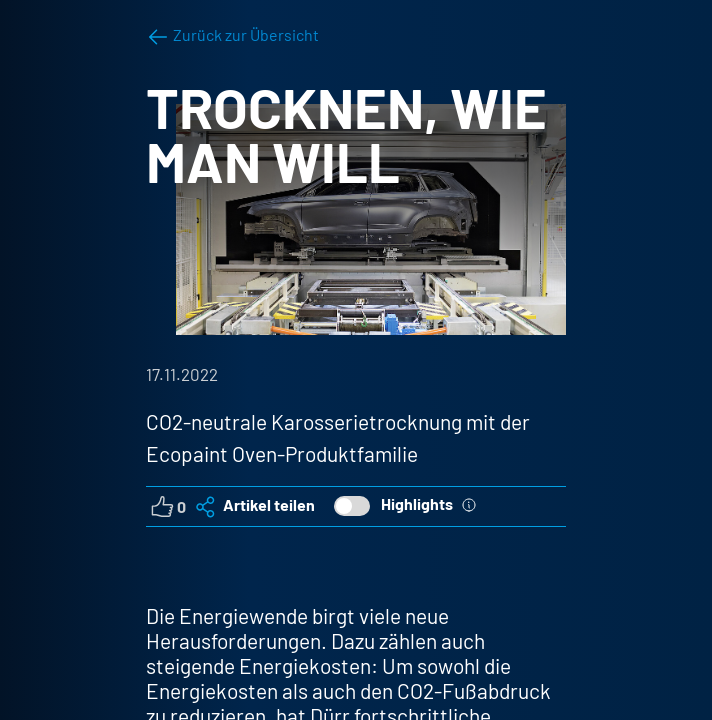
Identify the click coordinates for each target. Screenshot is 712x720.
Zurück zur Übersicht (232, 34)
